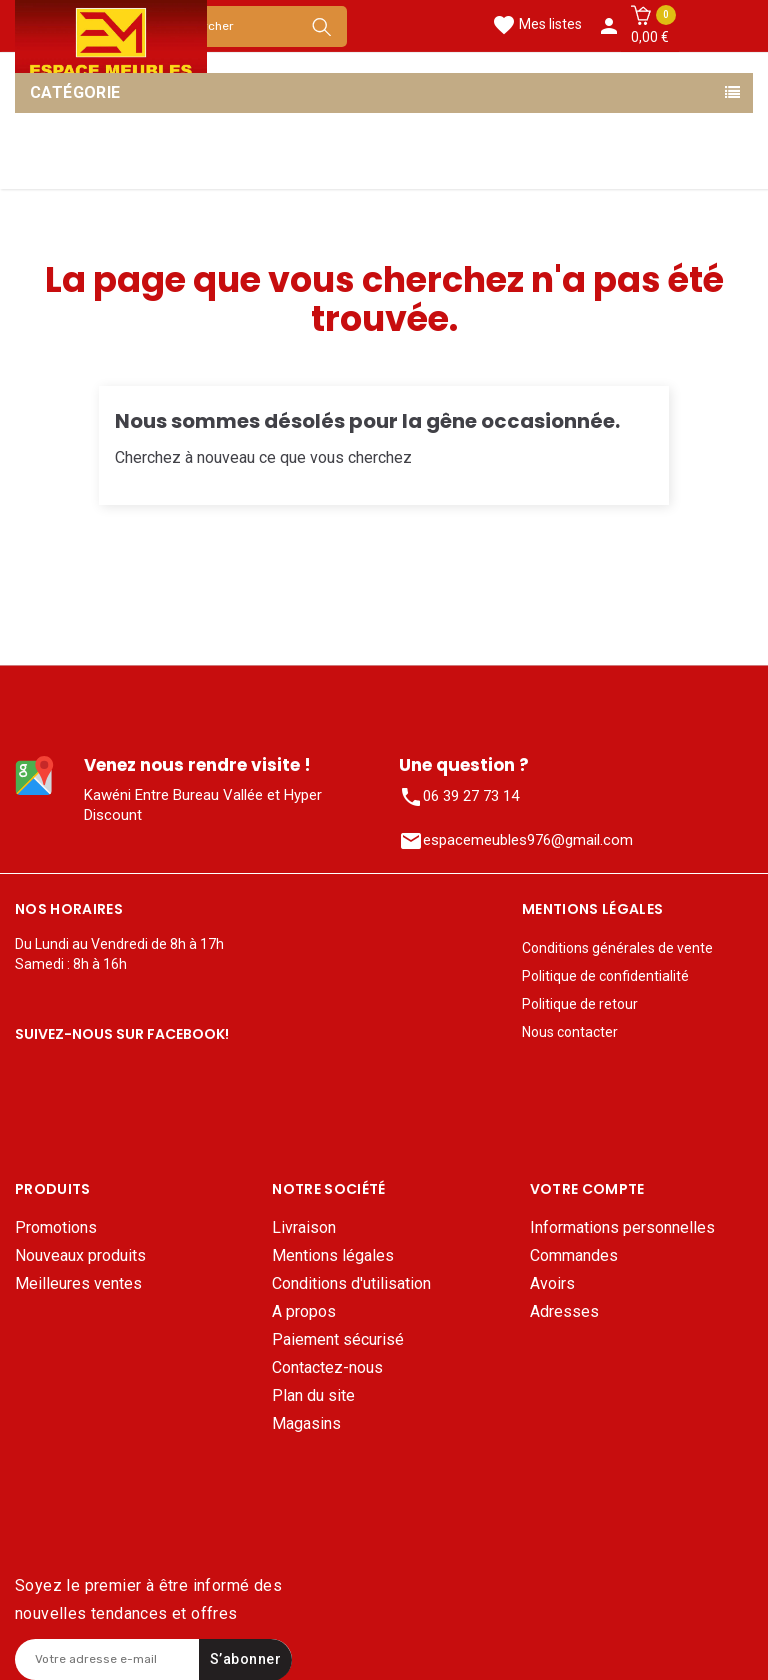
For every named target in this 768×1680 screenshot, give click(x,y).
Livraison (304, 1192)
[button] (650, 26)
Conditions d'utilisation (351, 1248)
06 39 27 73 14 (459, 797)
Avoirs (552, 1248)
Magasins (306, 1388)
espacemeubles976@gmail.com (516, 841)
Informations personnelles (622, 1192)
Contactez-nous (327, 1332)
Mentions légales (333, 1220)
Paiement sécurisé (338, 1304)
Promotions (56, 1192)
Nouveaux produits (80, 1220)
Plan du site (313, 1360)
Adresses (564, 1276)
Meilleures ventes (78, 1248)
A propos (304, 1276)
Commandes (574, 1220)
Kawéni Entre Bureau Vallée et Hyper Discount (203, 805)
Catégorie (75, 92)
